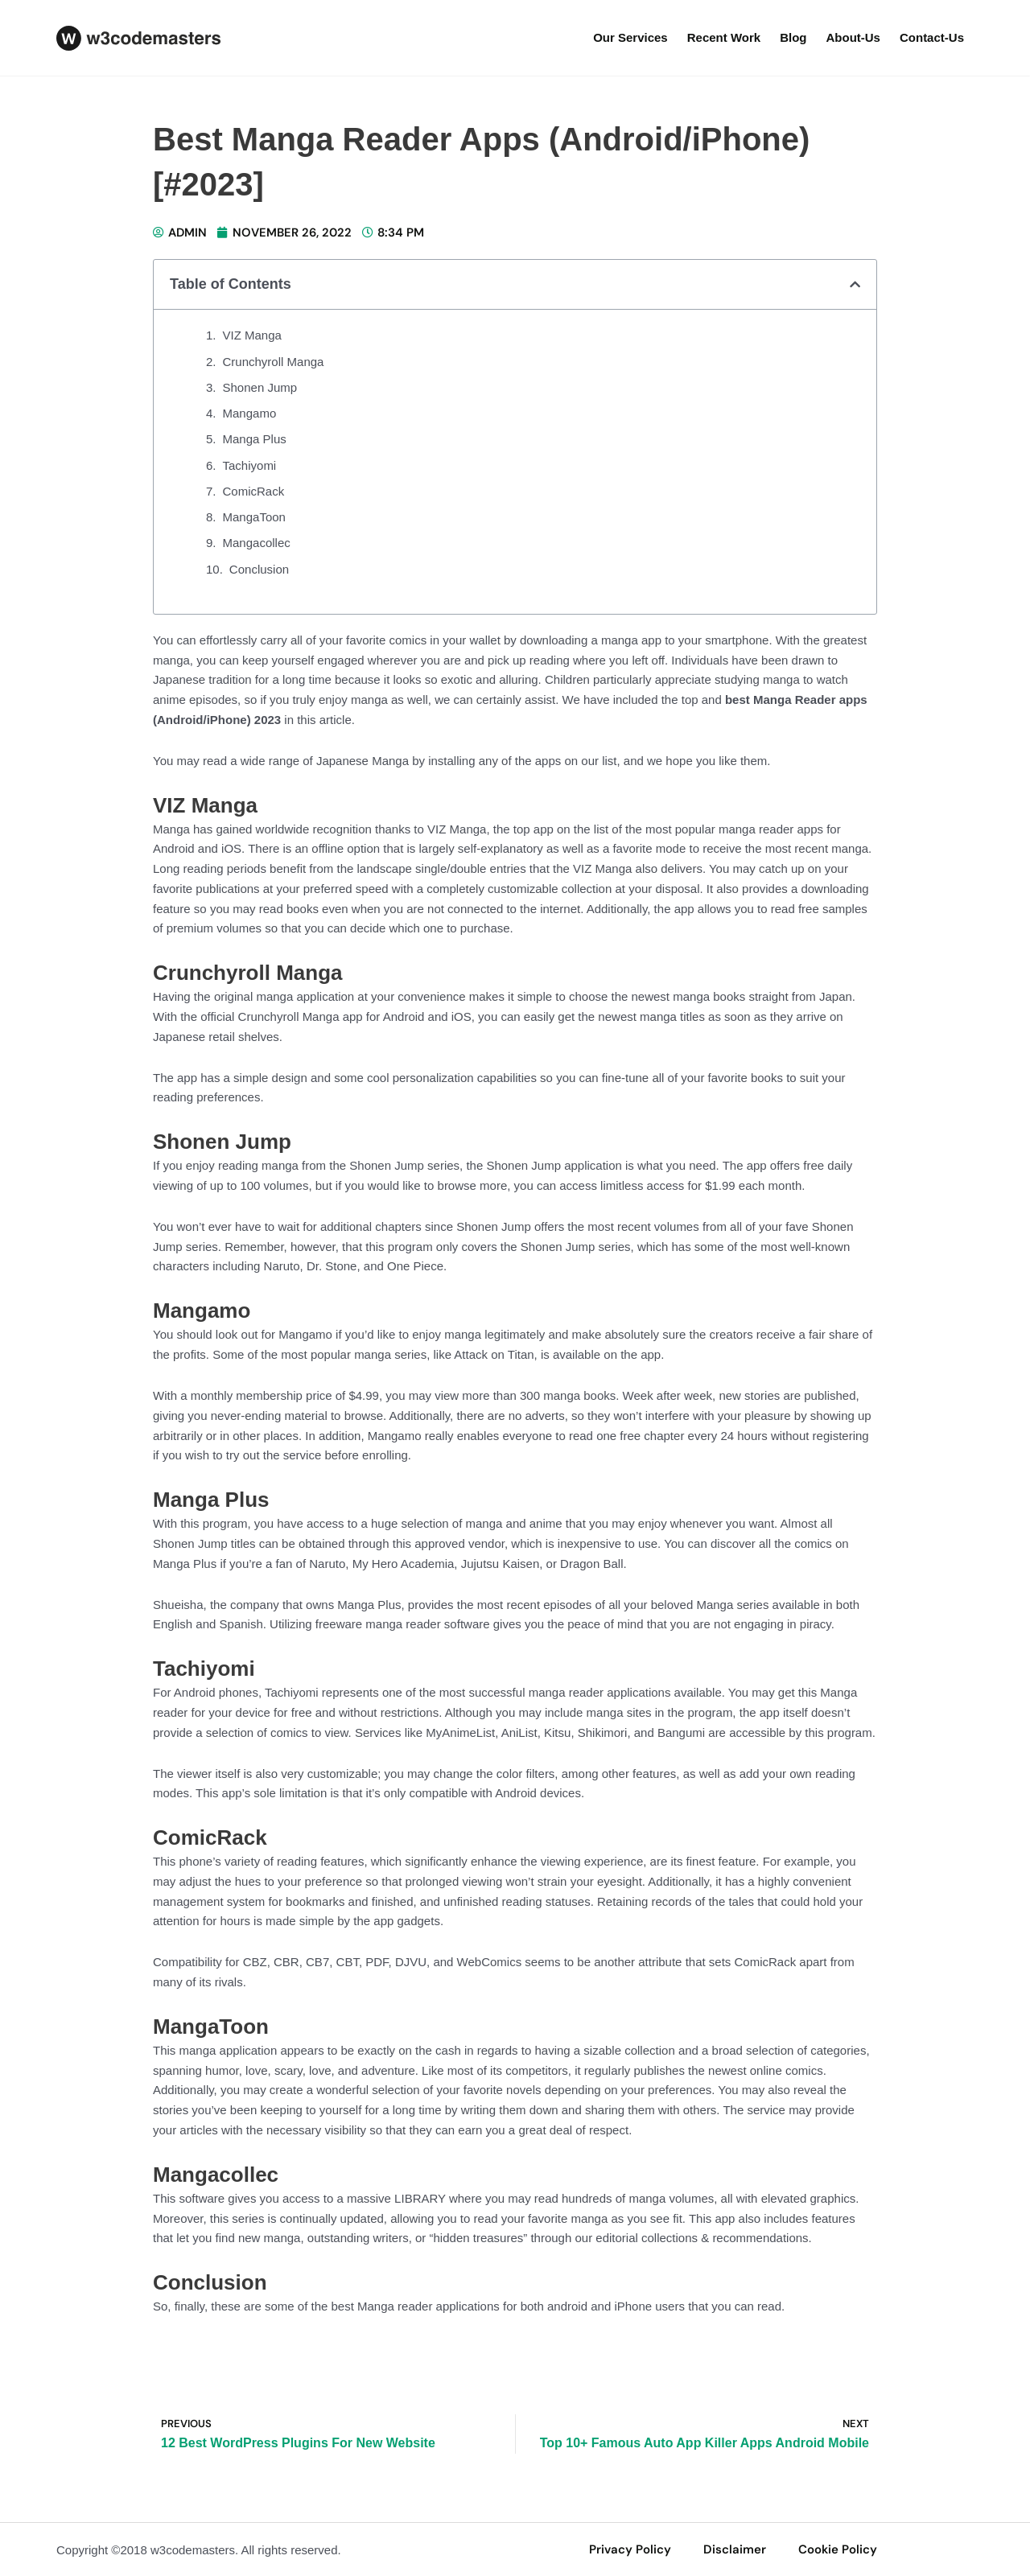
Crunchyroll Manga (273, 361)
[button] (855, 284)
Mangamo (250, 413)
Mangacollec (256, 542)
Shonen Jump (260, 387)
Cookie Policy (837, 2549)
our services (630, 37)
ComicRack (254, 491)
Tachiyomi (250, 465)
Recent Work (723, 37)
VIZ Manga (252, 335)
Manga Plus (254, 439)
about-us (853, 37)
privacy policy (630, 2549)
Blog (793, 37)
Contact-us (932, 37)
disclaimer (734, 2549)
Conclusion (259, 569)
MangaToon (254, 517)
